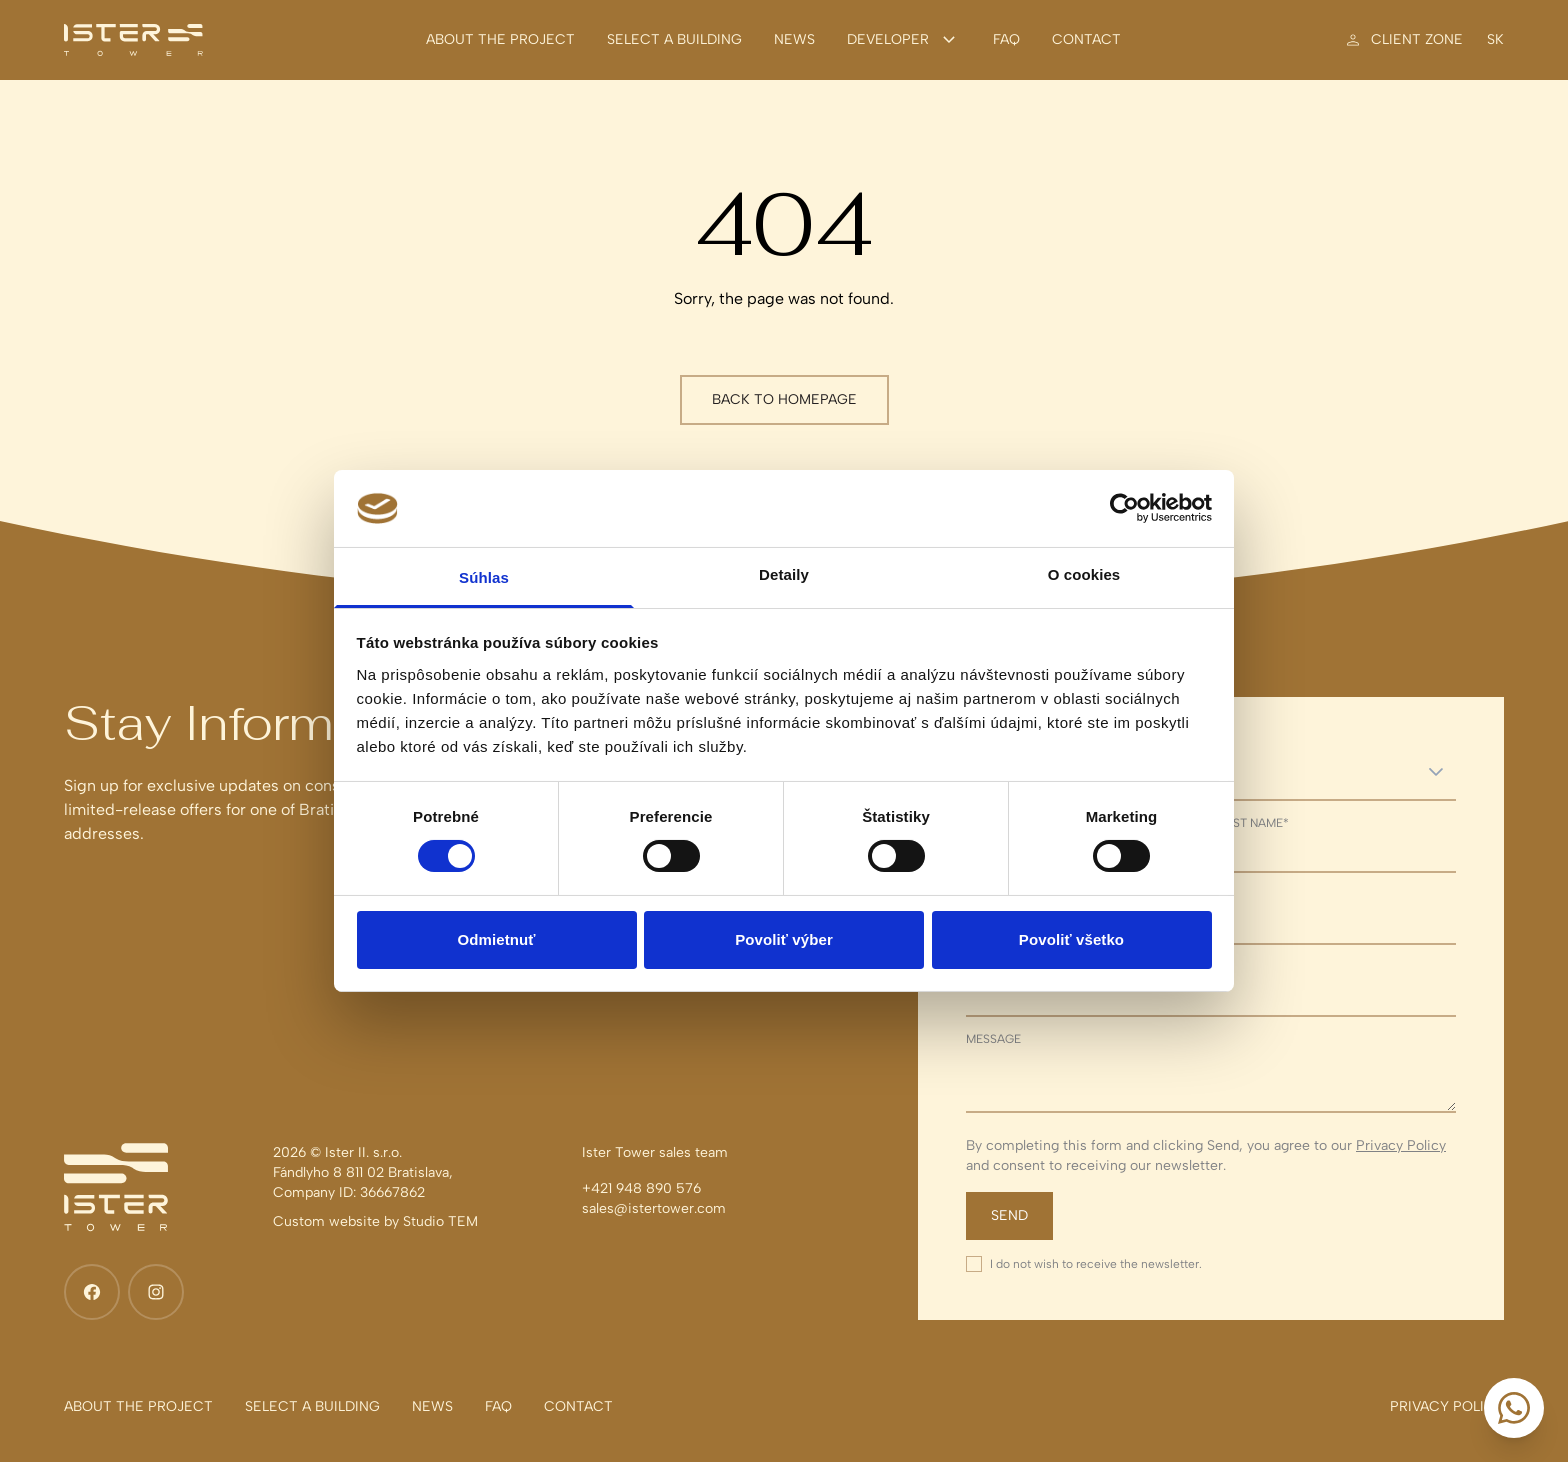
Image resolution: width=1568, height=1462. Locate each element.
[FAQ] (1006, 40)
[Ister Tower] (133, 40)
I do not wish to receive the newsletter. (1096, 1264)
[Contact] (1086, 40)
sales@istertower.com (654, 1208)
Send (1009, 1215)
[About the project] (500, 40)
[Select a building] (674, 40)
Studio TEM (440, 1221)
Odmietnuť (496, 939)
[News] (794, 40)
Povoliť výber (784, 939)
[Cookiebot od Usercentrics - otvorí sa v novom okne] (1124, 508)
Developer (904, 40)
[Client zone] (1403, 40)
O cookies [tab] (1084, 574)
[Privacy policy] (1447, 1407)
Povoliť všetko (1071, 939)
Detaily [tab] (784, 574)
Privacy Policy (1401, 1145)
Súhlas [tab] (484, 577)
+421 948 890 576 (641, 1188)
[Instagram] (156, 1292)
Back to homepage (784, 399)
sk (1495, 40)
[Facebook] (92, 1292)
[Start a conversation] (1514, 1408)
